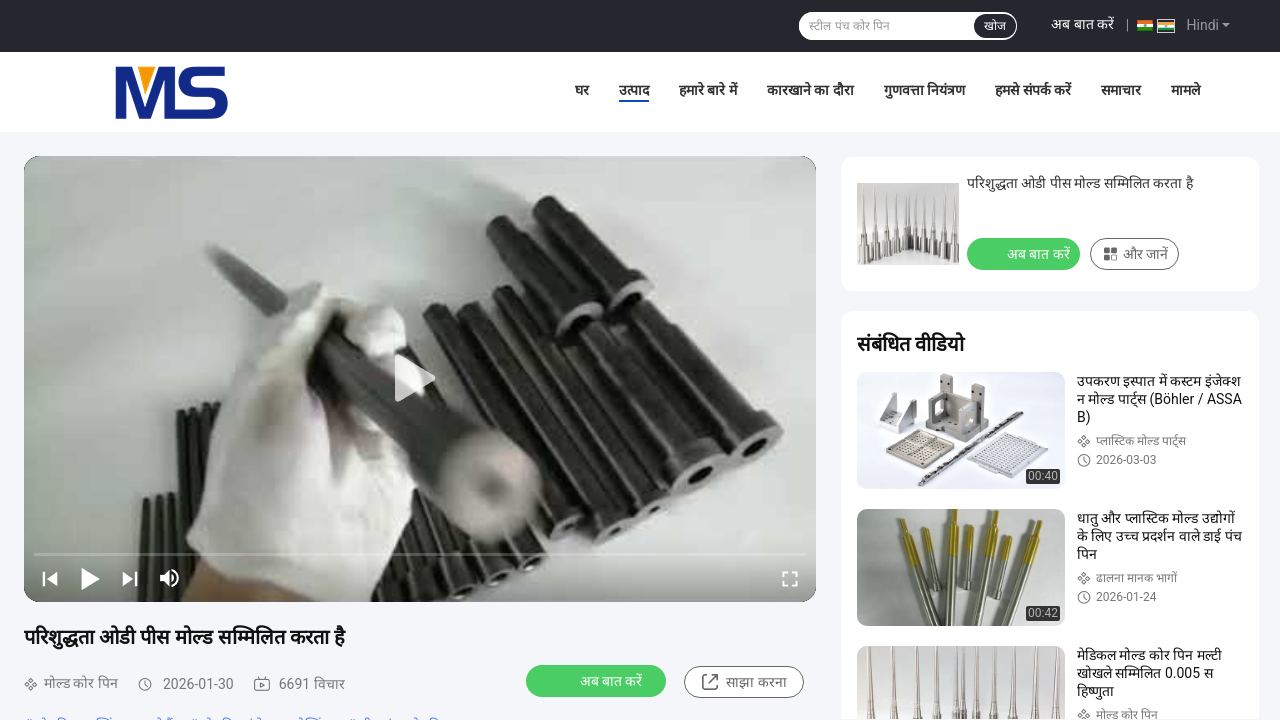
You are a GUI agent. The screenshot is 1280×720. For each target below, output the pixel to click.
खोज (995, 26)
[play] (420, 379)
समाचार (1121, 90)
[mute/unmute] (170, 578)
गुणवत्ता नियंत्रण (924, 90)
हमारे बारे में (708, 90)
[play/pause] (90, 578)
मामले (1185, 90)
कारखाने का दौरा (810, 90)
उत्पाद (634, 90)
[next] (130, 578)
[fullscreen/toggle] (790, 578)
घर (582, 90)
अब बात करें (1082, 24)
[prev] (50, 578)
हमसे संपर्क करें (1033, 90)
